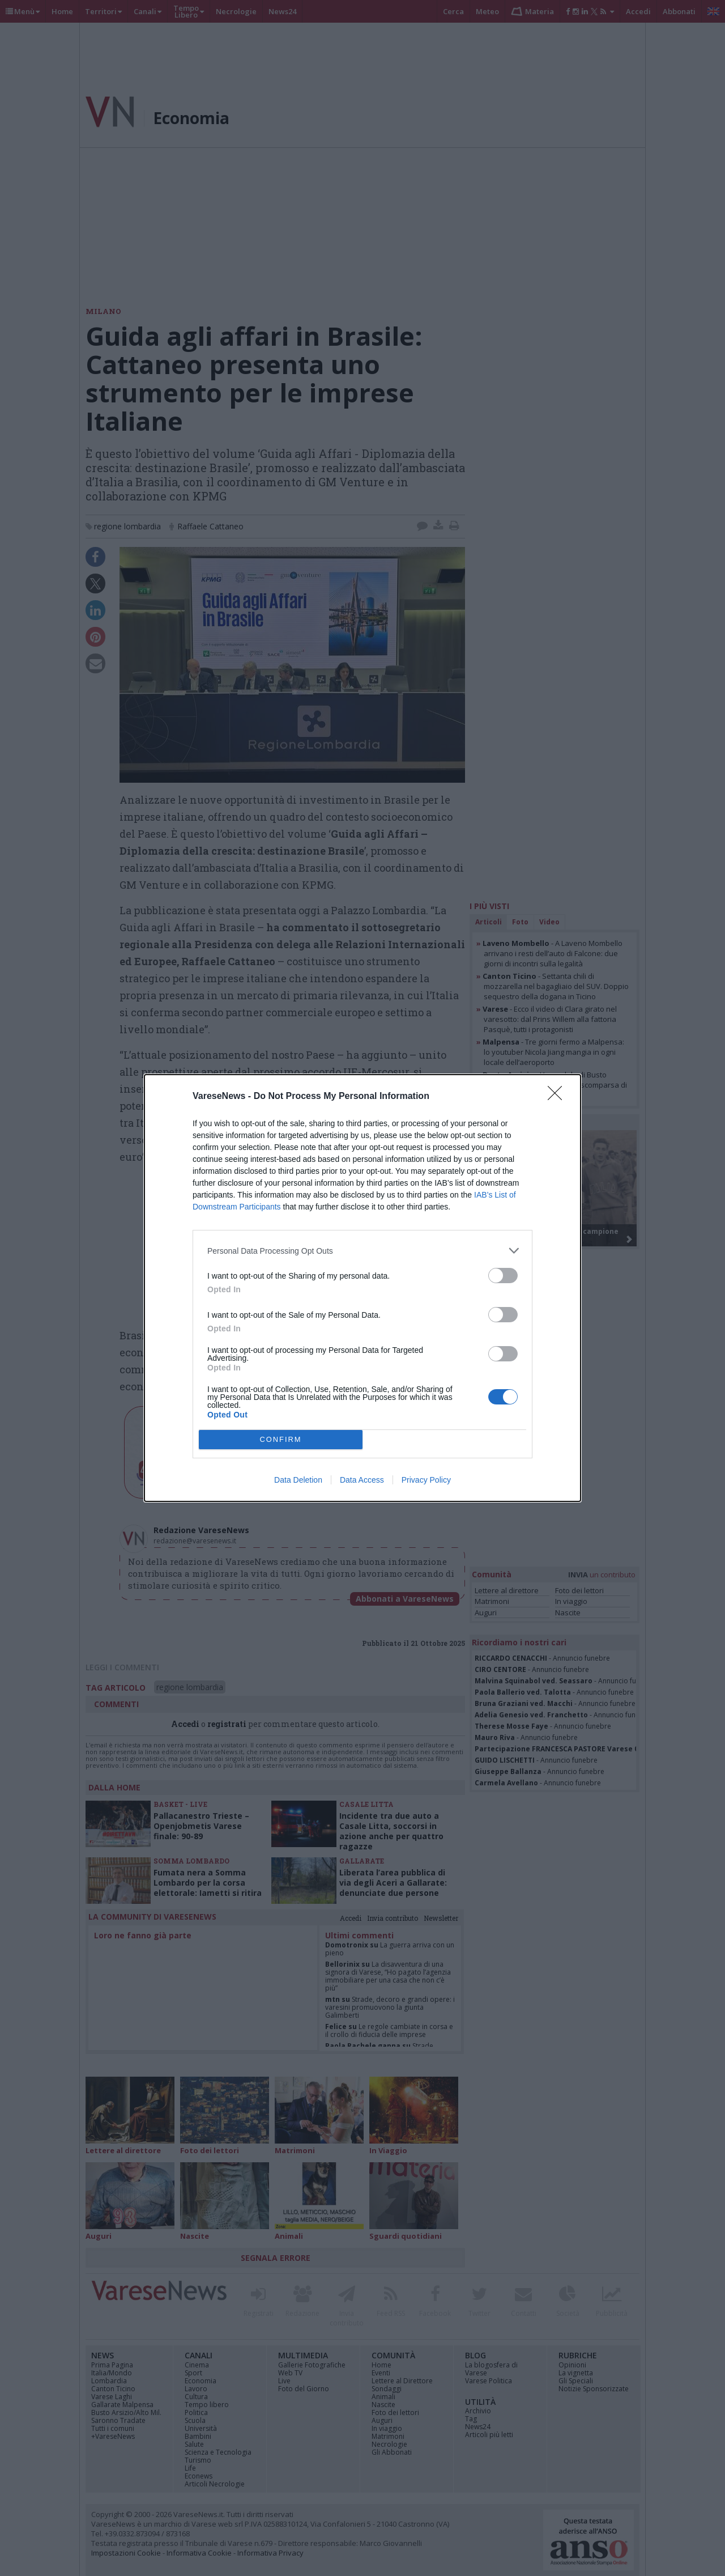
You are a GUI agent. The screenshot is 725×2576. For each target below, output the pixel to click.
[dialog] (362, 1288)
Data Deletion (298, 1479)
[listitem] (362, 1251)
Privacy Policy (426, 1479)
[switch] (503, 1275)
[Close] (558, 1096)
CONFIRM (280, 1440)
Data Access (362, 1479)
